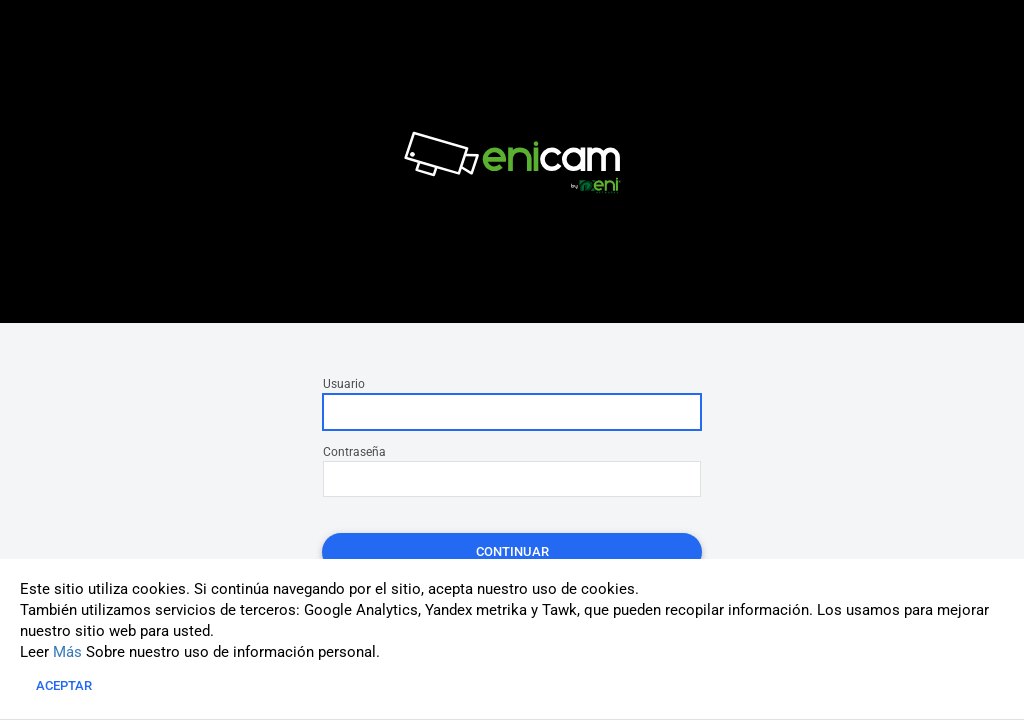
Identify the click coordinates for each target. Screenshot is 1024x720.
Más (67, 652)
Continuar (512, 551)
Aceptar (64, 685)
